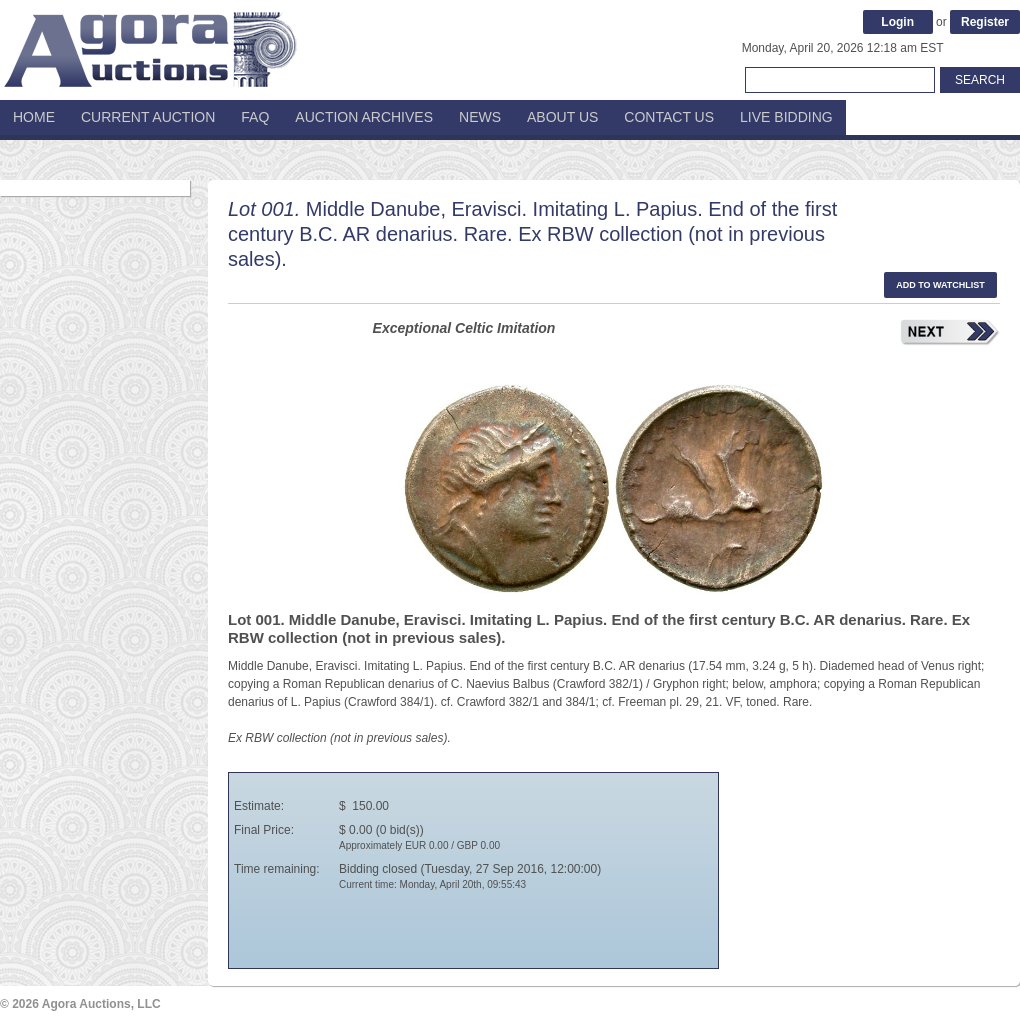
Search (980, 80)
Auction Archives (364, 117)
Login (897, 22)
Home (34, 117)
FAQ (255, 117)
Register (985, 22)
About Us (562, 117)
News (480, 117)
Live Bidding (786, 117)
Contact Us (669, 117)
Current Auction (148, 117)
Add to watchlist (940, 285)
